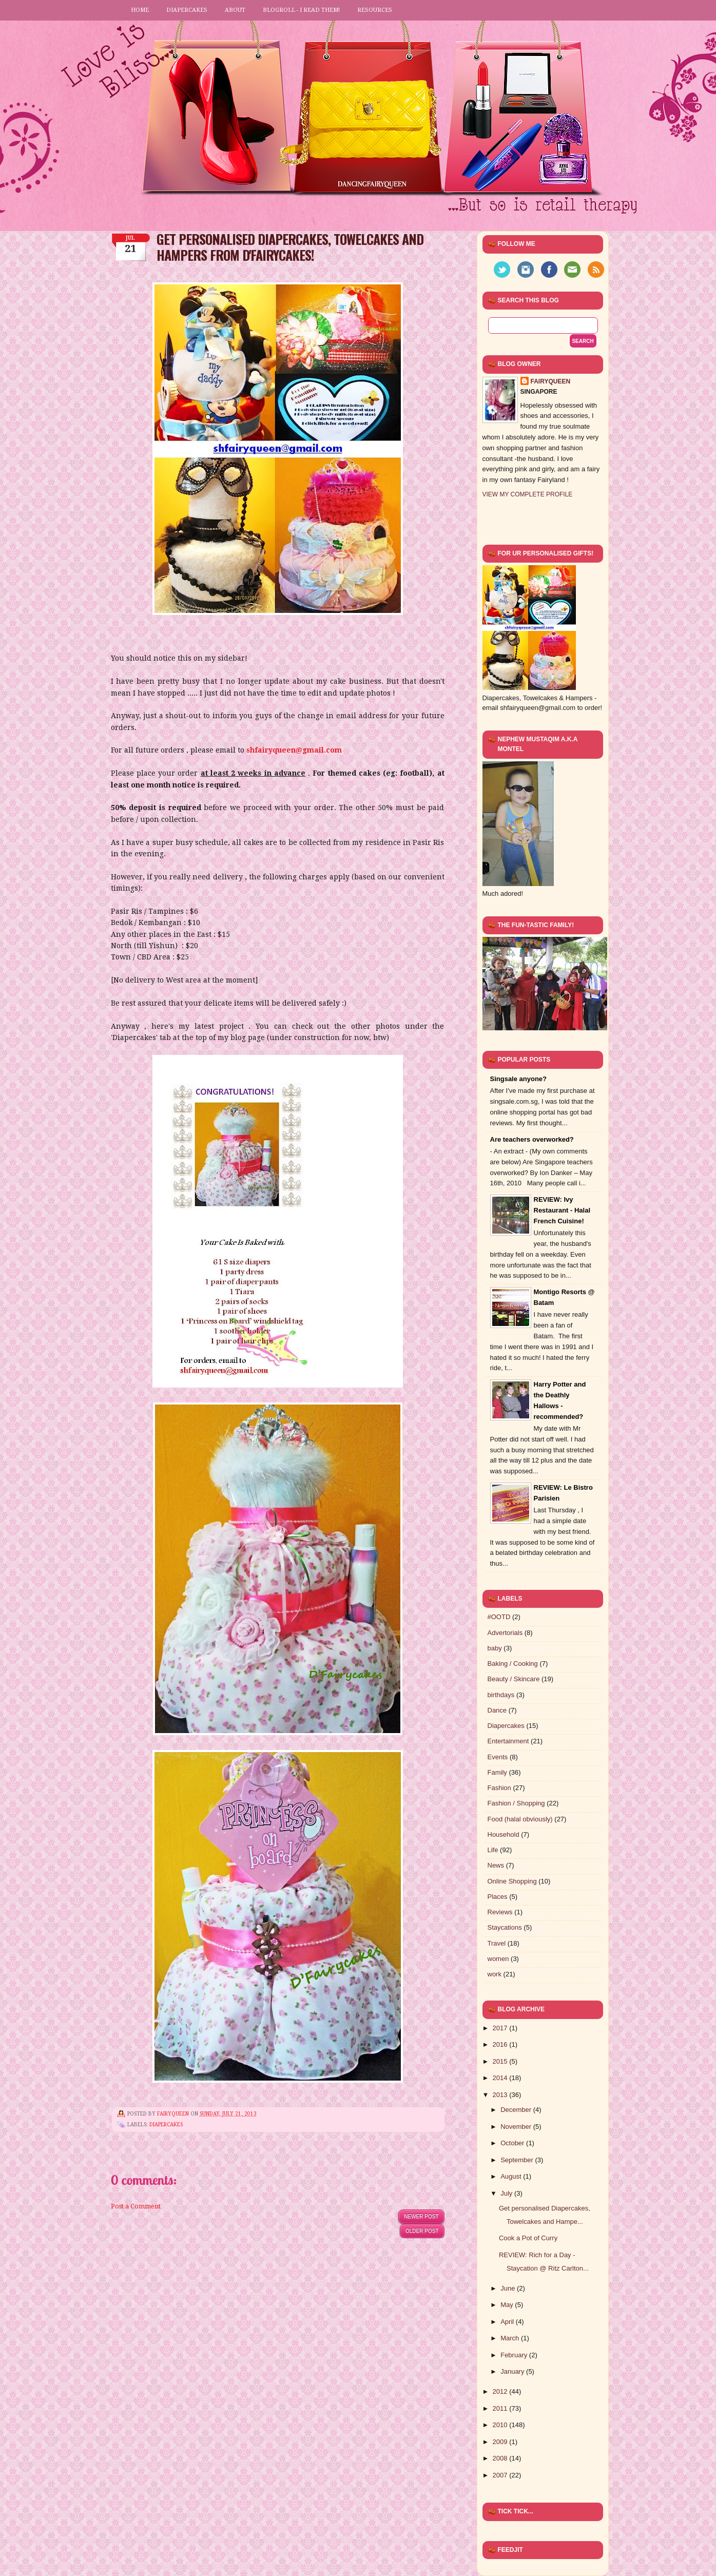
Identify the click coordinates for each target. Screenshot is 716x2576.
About (235, 10)
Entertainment (508, 1741)
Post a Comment (136, 2206)
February (514, 2355)
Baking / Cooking (513, 1663)
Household (503, 1834)
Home (140, 10)
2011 (501, 2408)
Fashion (499, 1788)
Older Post (421, 2231)
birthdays (501, 1695)
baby (495, 1648)
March (510, 2338)
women (498, 1959)
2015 (501, 2061)
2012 (501, 2391)
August (511, 2176)
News (496, 1865)
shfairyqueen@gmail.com (294, 750)
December (516, 2109)
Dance (497, 1710)
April (508, 2321)
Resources (374, 10)
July (507, 2193)
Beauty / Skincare (514, 1679)
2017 (501, 2028)
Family (497, 1772)
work (494, 1974)
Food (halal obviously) (520, 1819)
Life (493, 1850)
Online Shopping (512, 1881)
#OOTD (499, 1617)
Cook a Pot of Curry (528, 2238)
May (507, 2305)
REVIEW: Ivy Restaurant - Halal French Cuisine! (562, 1210)
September (517, 2160)
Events (498, 1757)
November (516, 2126)
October (513, 2143)
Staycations (505, 1927)
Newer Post (421, 2216)
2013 (501, 2095)
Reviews (500, 1912)
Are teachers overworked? (532, 1139)
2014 (501, 2078)
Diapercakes (186, 10)
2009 (501, 2442)
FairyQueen (173, 2114)
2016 (501, 2044)
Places (498, 1896)
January (513, 2371)
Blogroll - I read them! (301, 10)
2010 (501, 2425)
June (508, 2288)
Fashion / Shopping (516, 1803)
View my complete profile (527, 494)
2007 (501, 2475)
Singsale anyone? (518, 1079)
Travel (497, 1943)
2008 (501, 2458)
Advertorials (505, 1633)
